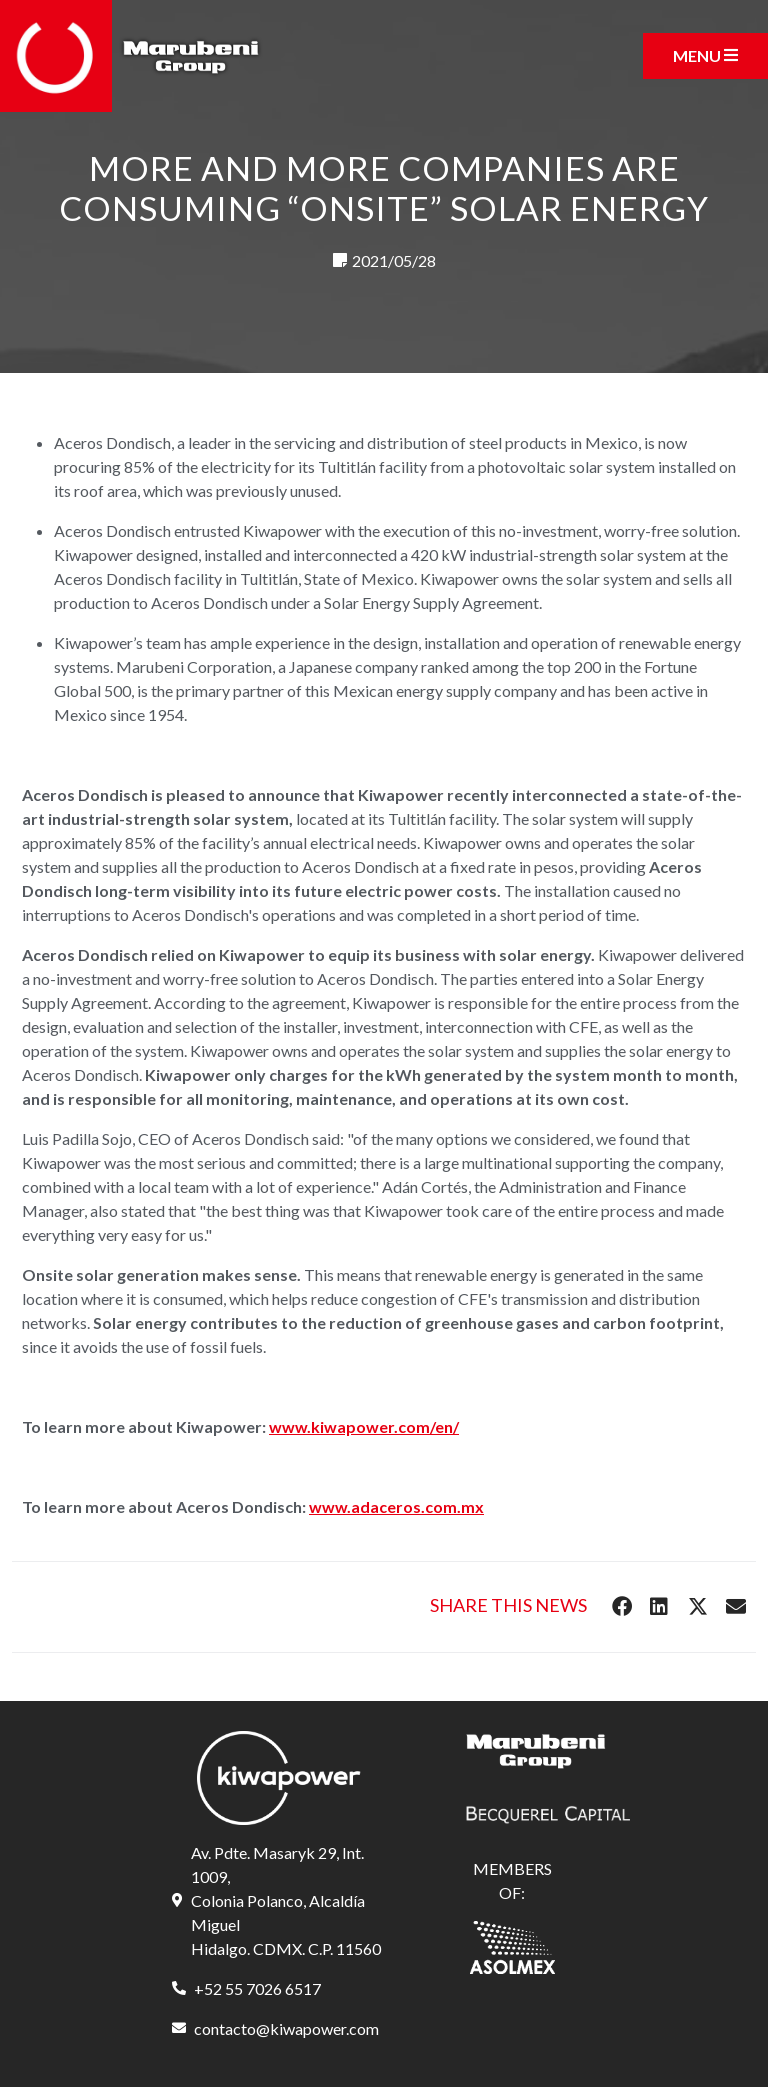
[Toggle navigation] (705, 56)
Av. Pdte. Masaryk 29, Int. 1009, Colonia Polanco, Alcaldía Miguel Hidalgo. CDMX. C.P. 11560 (286, 1900)
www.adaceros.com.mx (396, 1506)
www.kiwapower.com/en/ (364, 1426)
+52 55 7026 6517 (257, 1988)
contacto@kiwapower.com (286, 2028)
